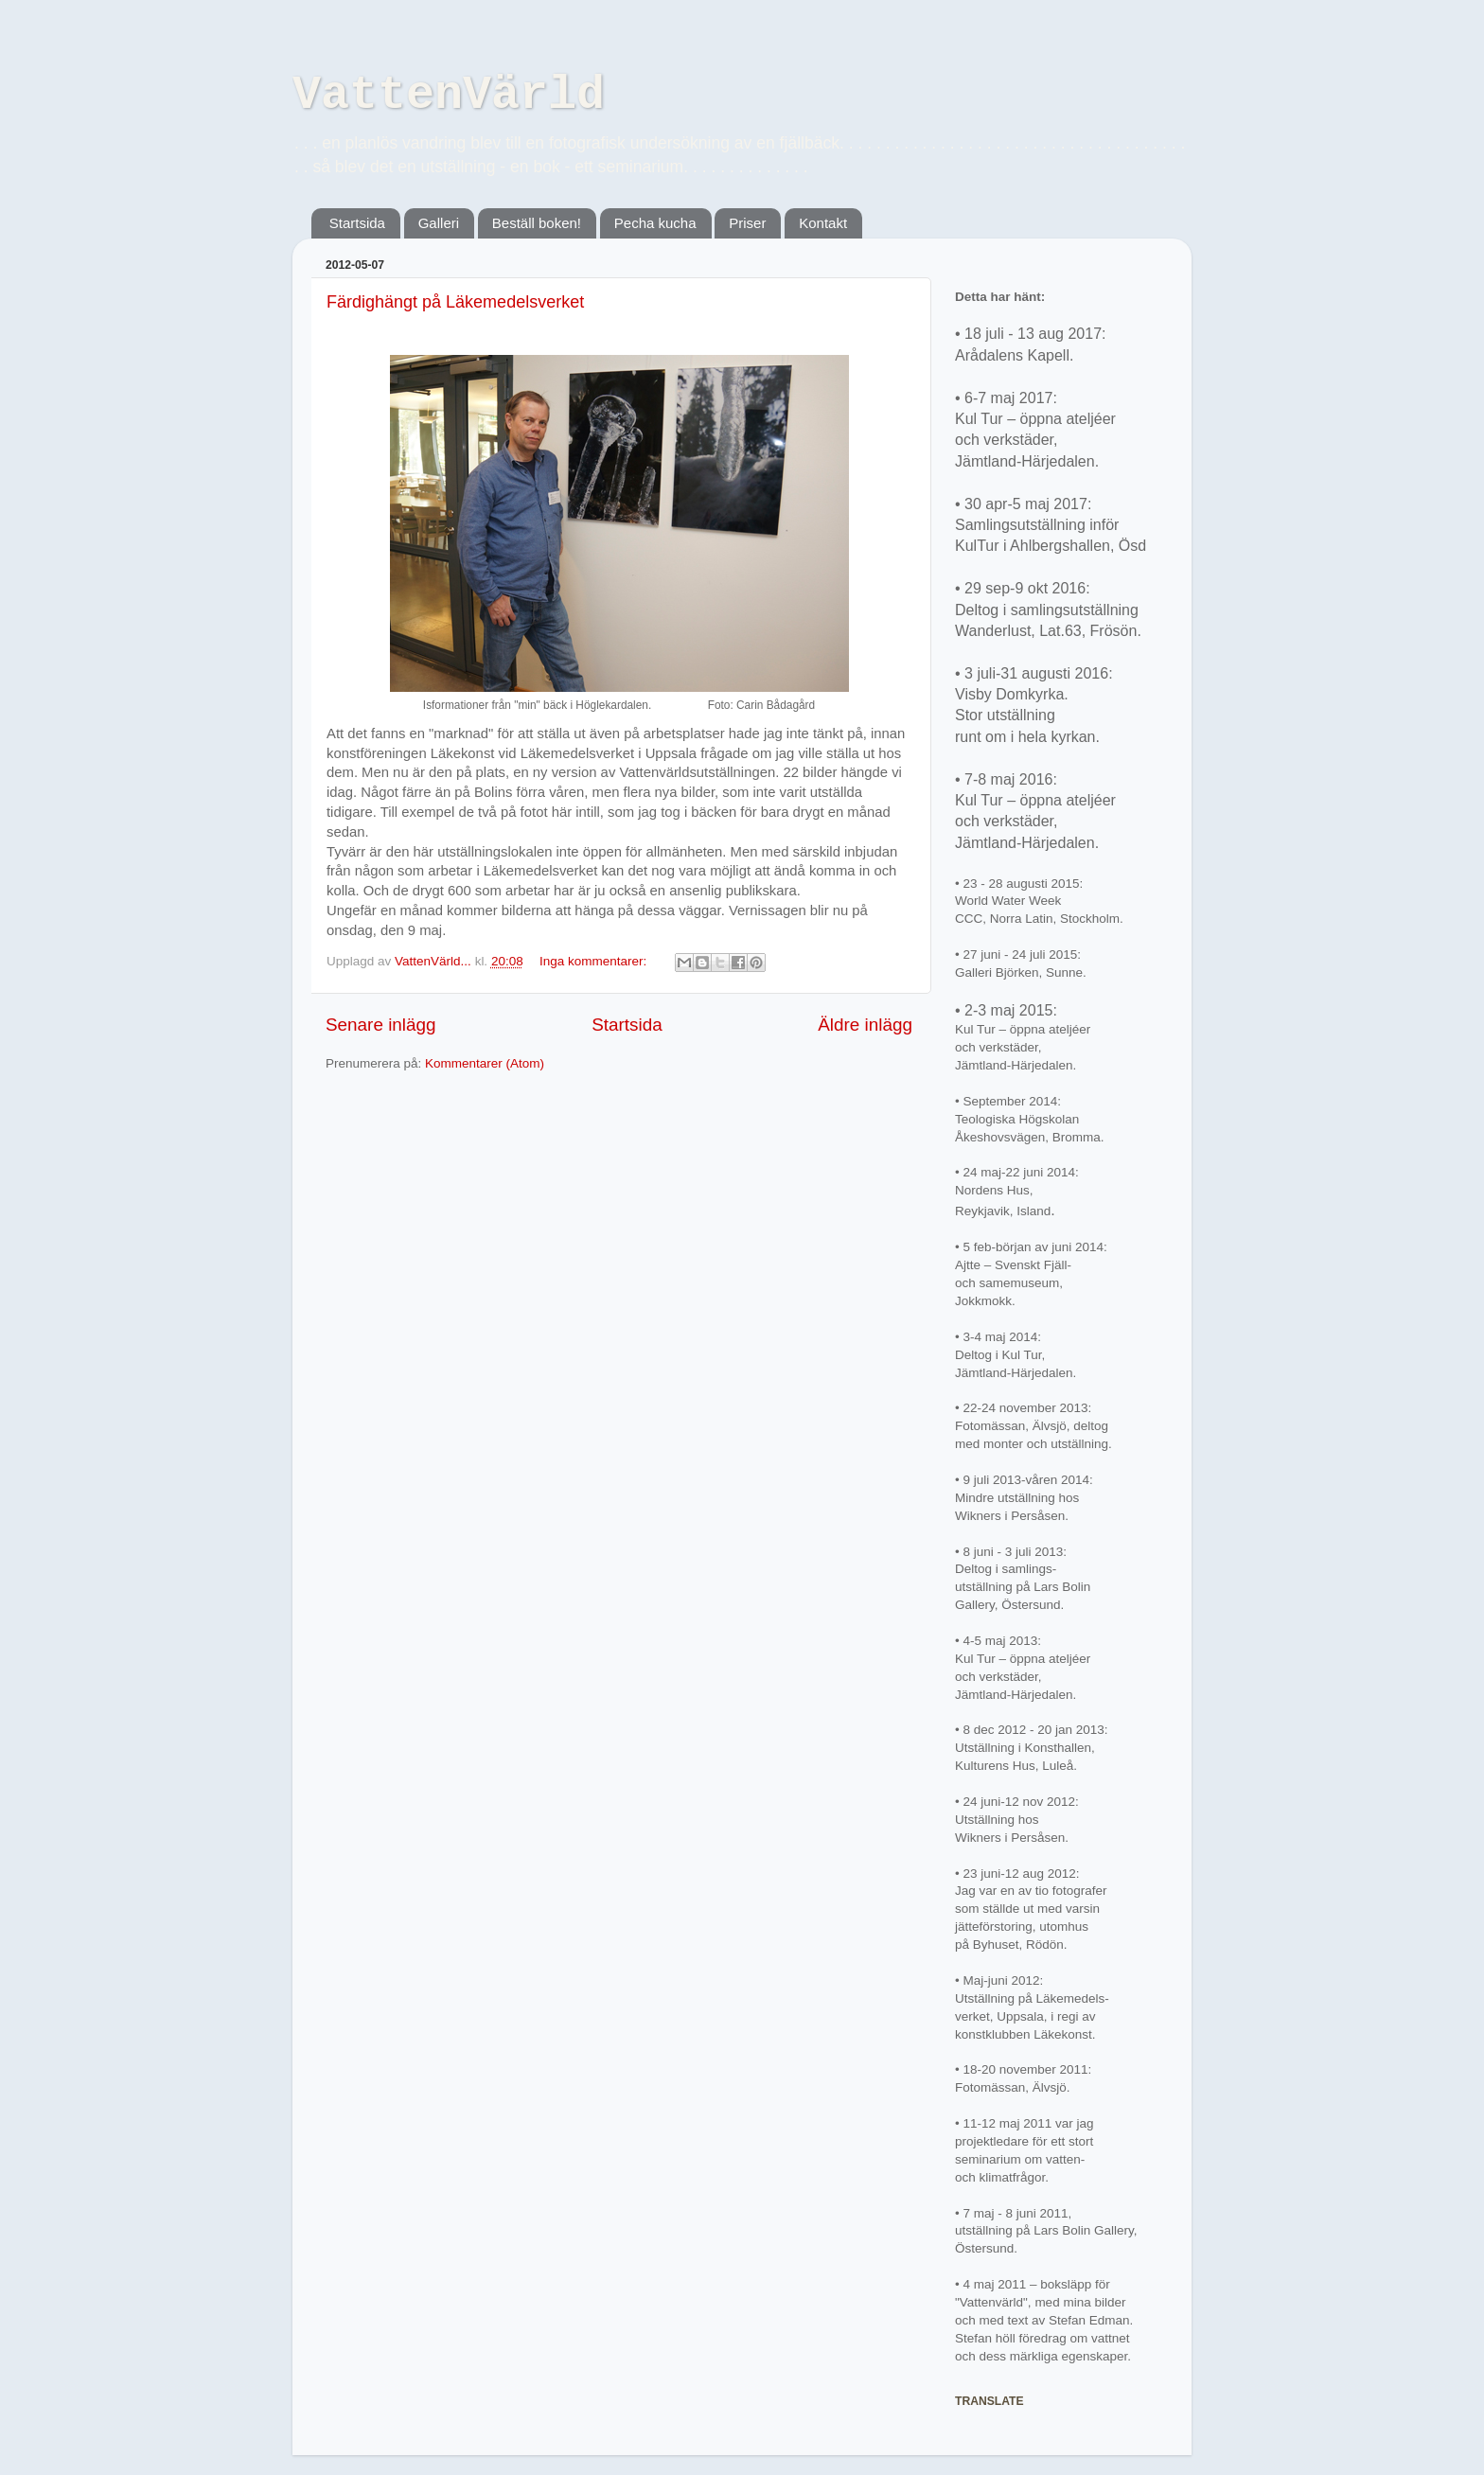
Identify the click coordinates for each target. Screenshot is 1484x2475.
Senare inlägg (381, 1024)
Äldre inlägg (865, 1024)
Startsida (357, 223)
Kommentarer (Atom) (484, 1063)
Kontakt (823, 223)
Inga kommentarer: (594, 961)
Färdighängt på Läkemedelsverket (455, 301)
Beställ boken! (536, 223)
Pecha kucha (655, 223)
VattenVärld (448, 95)
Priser (747, 223)
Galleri (438, 223)
